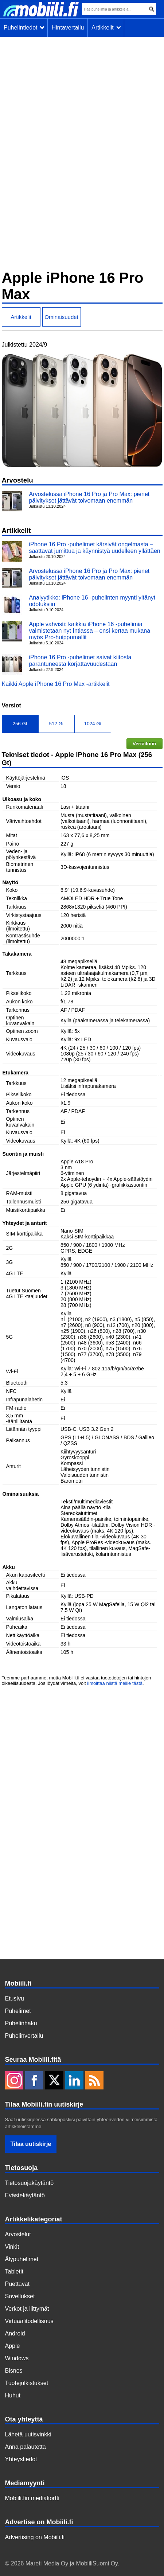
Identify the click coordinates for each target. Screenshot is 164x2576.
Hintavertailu (67, 27)
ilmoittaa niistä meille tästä (114, 1683)
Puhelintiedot (24, 27)
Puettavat (17, 2284)
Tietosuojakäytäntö (29, 2183)
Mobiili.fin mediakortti (32, 2498)
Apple (12, 2346)
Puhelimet (18, 2011)
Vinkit (12, 2247)
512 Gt (56, 723)
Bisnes (14, 2371)
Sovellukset (20, 2296)
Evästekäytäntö (25, 2195)
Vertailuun (144, 743)
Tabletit (14, 2271)
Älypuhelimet (22, 2259)
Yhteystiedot (21, 2459)
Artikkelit (106, 27)
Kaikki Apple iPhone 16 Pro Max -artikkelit (56, 684)
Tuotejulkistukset (26, 2383)
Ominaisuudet (61, 317)
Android (15, 2333)
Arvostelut (18, 2234)
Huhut (13, 2395)
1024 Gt (92, 723)
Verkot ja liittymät (27, 2309)
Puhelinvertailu (24, 2036)
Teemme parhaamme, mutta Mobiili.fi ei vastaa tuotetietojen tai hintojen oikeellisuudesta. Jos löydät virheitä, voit (76, 1680)
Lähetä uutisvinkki (28, 2434)
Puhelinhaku (21, 2023)
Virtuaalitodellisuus (29, 2321)
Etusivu (14, 1998)
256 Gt (19, 723)
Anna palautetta (25, 2447)
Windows (17, 2358)
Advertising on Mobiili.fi (35, 2537)
